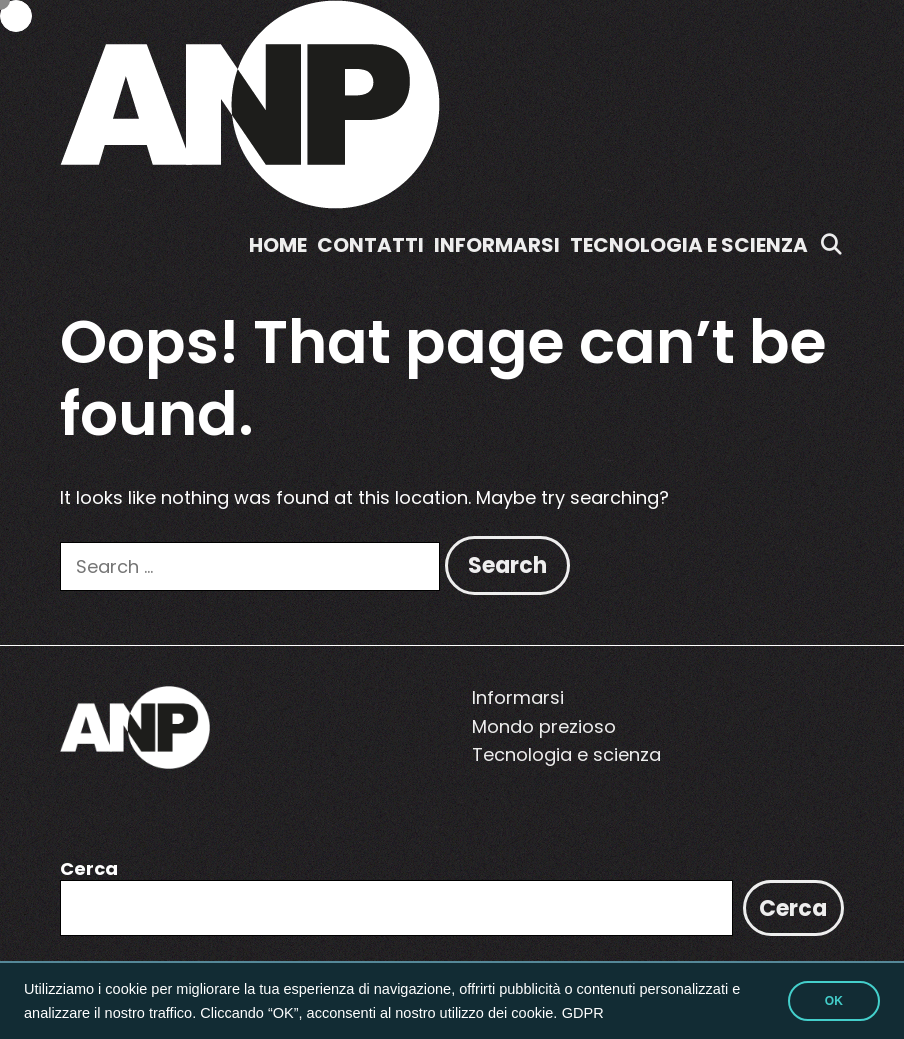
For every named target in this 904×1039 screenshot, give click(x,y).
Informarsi (497, 245)
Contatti (370, 245)
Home (278, 245)
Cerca (89, 868)
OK (834, 1001)
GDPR (583, 1013)
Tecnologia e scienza (689, 245)
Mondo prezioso (544, 726)
